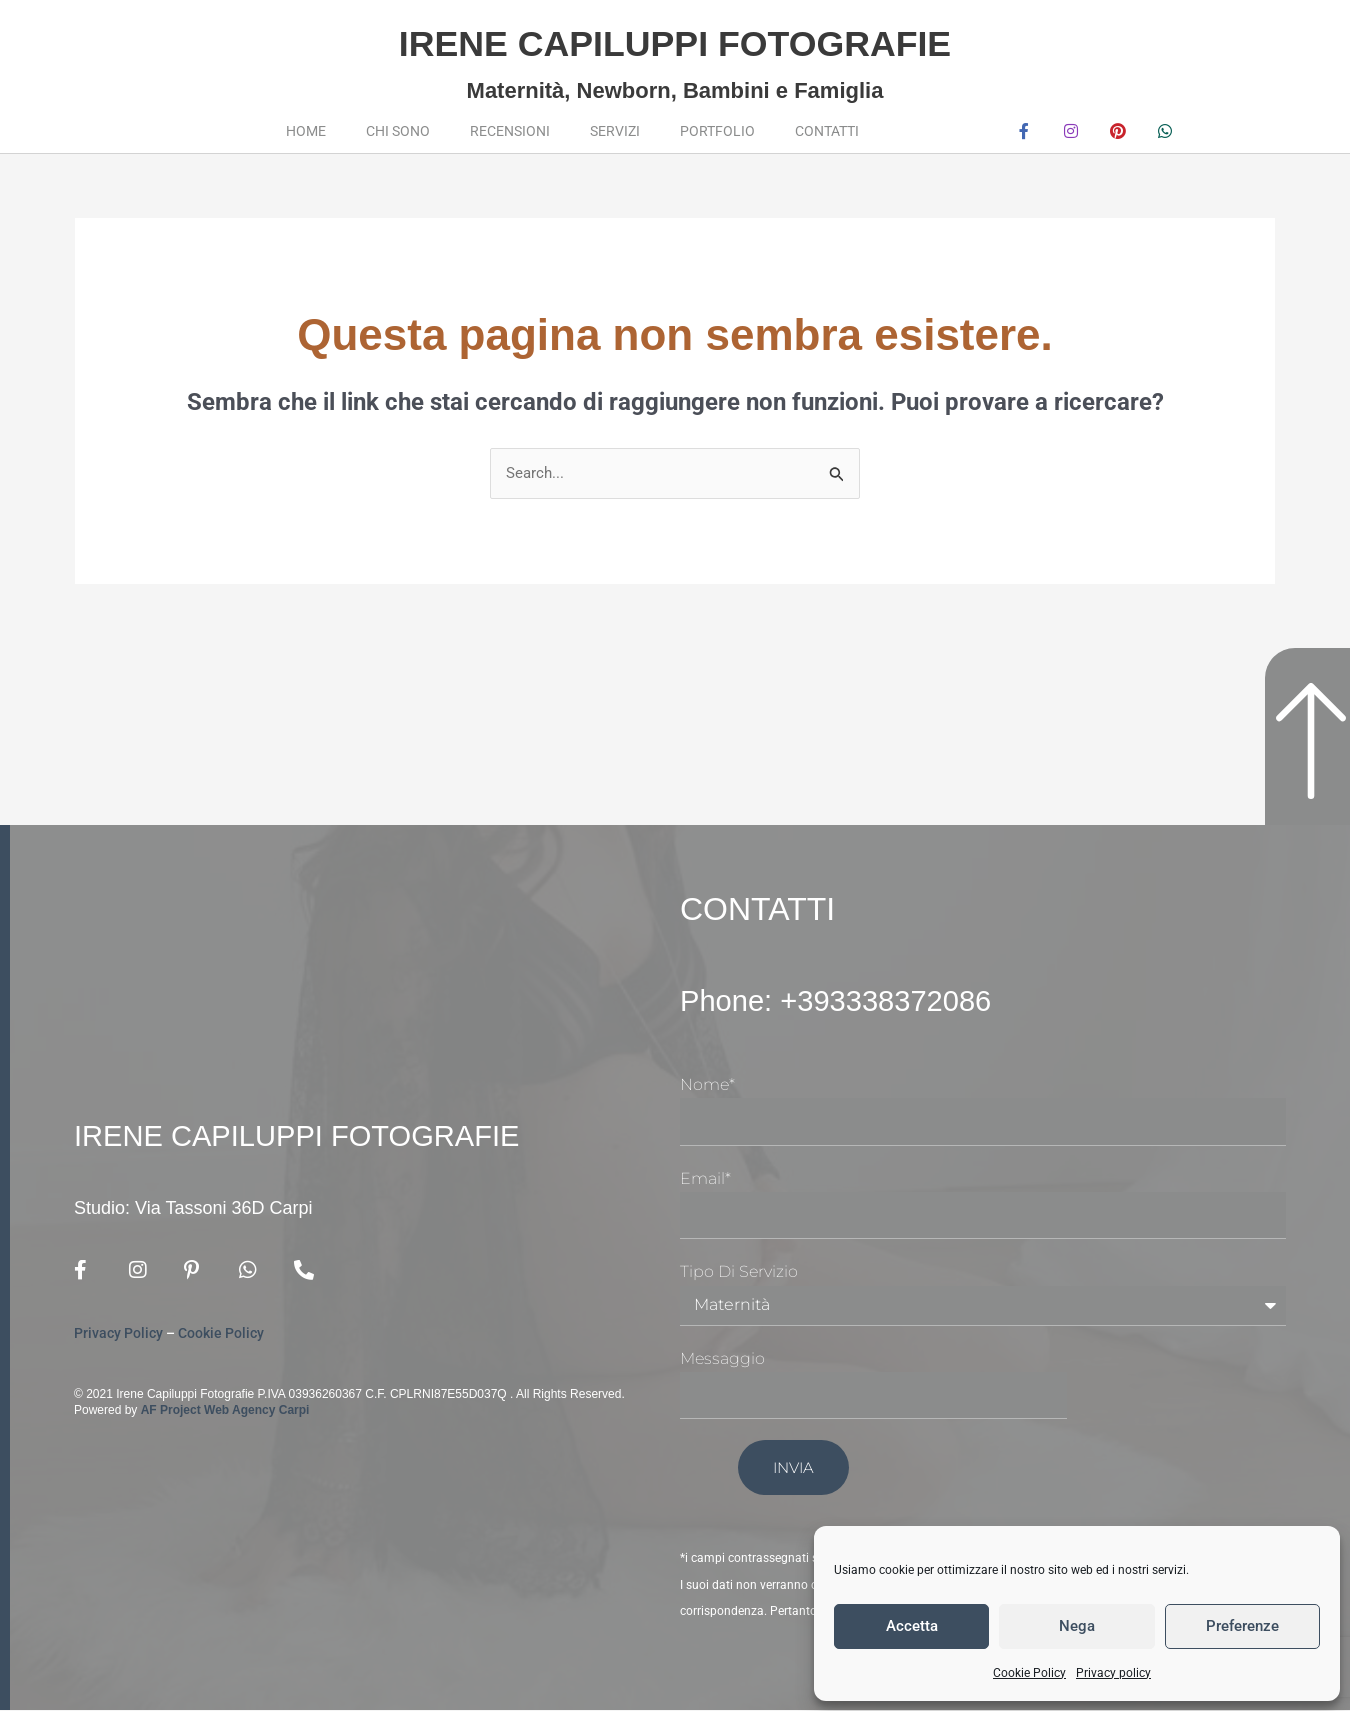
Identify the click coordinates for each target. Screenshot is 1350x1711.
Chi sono (398, 131)
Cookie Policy (1029, 1673)
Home (306, 131)
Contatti (827, 131)
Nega (1077, 1626)
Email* (705, 1178)
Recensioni (510, 131)
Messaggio (722, 1359)
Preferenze (1242, 1626)
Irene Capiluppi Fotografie (674, 40)
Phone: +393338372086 (851, 1001)
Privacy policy (1113, 1673)
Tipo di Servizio (739, 1272)
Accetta (912, 1626)
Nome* (707, 1085)
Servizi (615, 131)
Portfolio (717, 131)
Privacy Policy (118, 1335)
